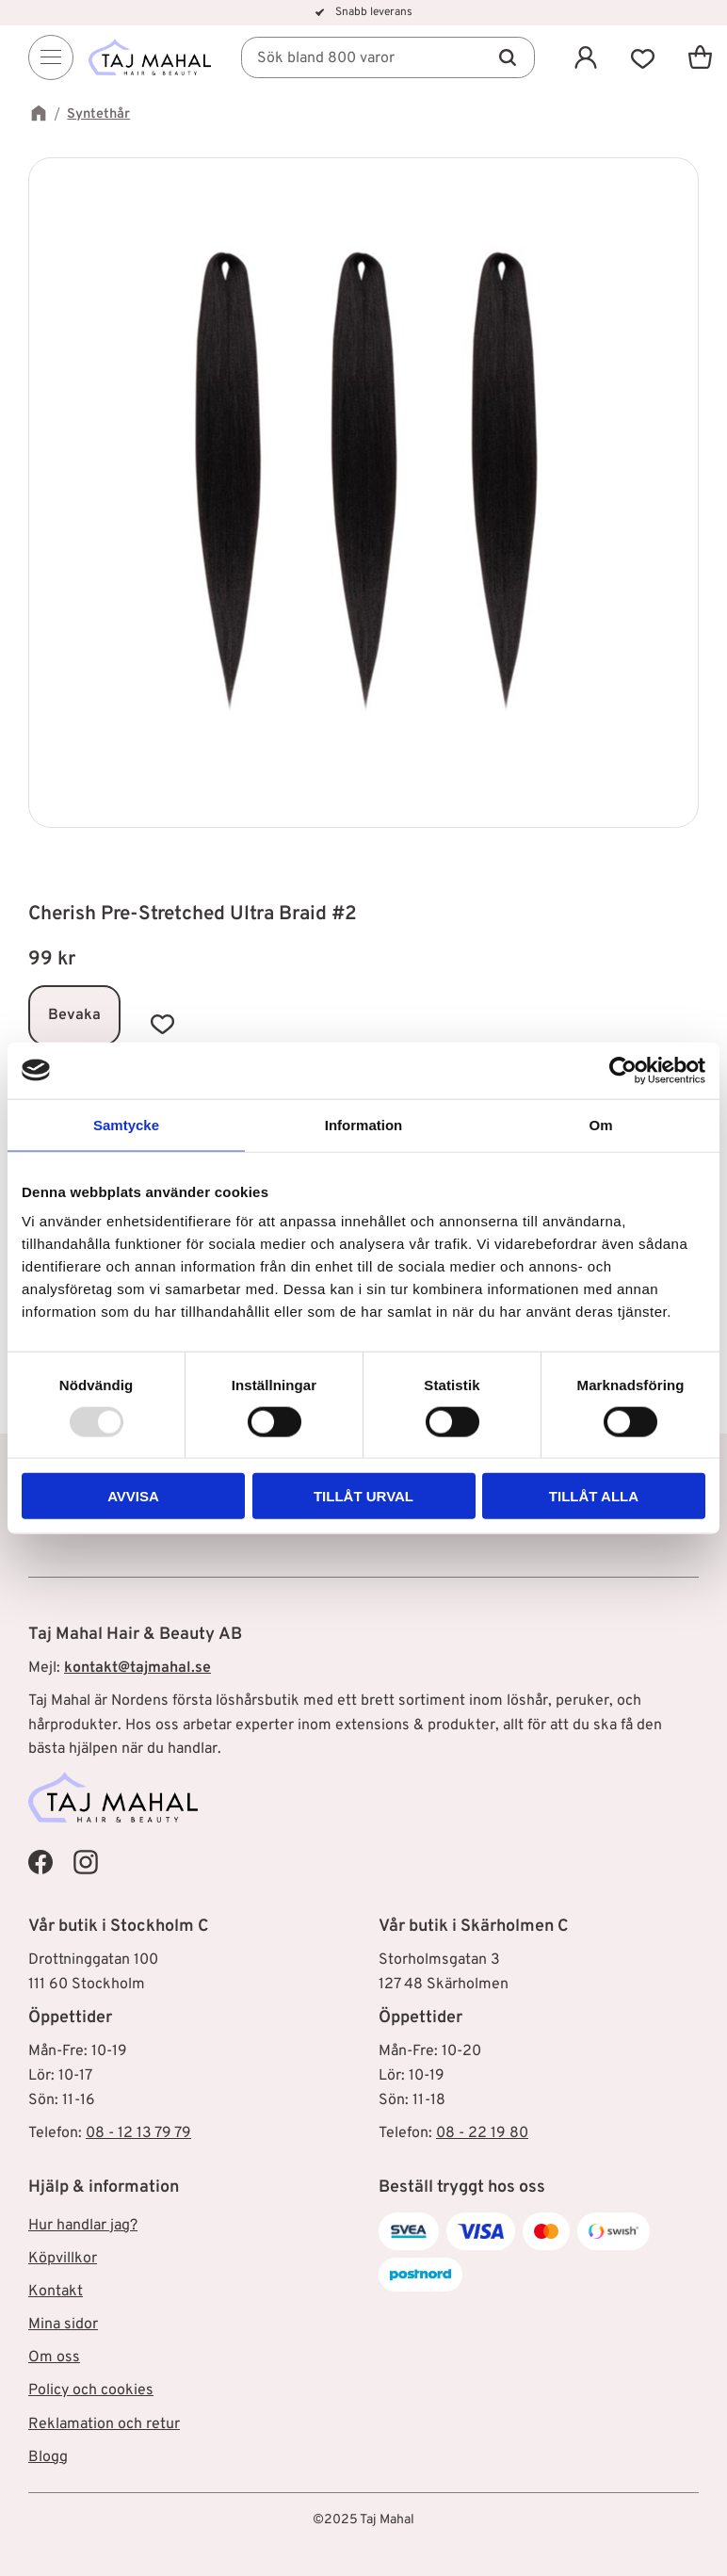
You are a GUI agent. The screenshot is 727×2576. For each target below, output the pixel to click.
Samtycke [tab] (126, 1124)
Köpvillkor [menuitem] (62, 2258)
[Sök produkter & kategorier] (388, 57)
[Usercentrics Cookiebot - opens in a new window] (623, 1070)
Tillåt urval (363, 1496)
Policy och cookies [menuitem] (90, 2390)
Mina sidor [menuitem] (63, 2324)
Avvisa (133, 1496)
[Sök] (507, 57)
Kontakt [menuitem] (55, 2291)
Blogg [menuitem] (48, 2457)
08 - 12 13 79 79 (138, 2133)
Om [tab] (600, 1124)
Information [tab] (364, 1124)
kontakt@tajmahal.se (137, 1668)
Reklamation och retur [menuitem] (104, 2424)
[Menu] (50, 57)
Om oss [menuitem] (54, 2357)
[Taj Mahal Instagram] (85, 1862)
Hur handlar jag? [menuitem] (82, 2225)
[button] (643, 57)
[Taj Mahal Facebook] (40, 1862)
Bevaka (74, 1015)
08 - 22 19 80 (482, 2133)
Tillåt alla (593, 1496)
